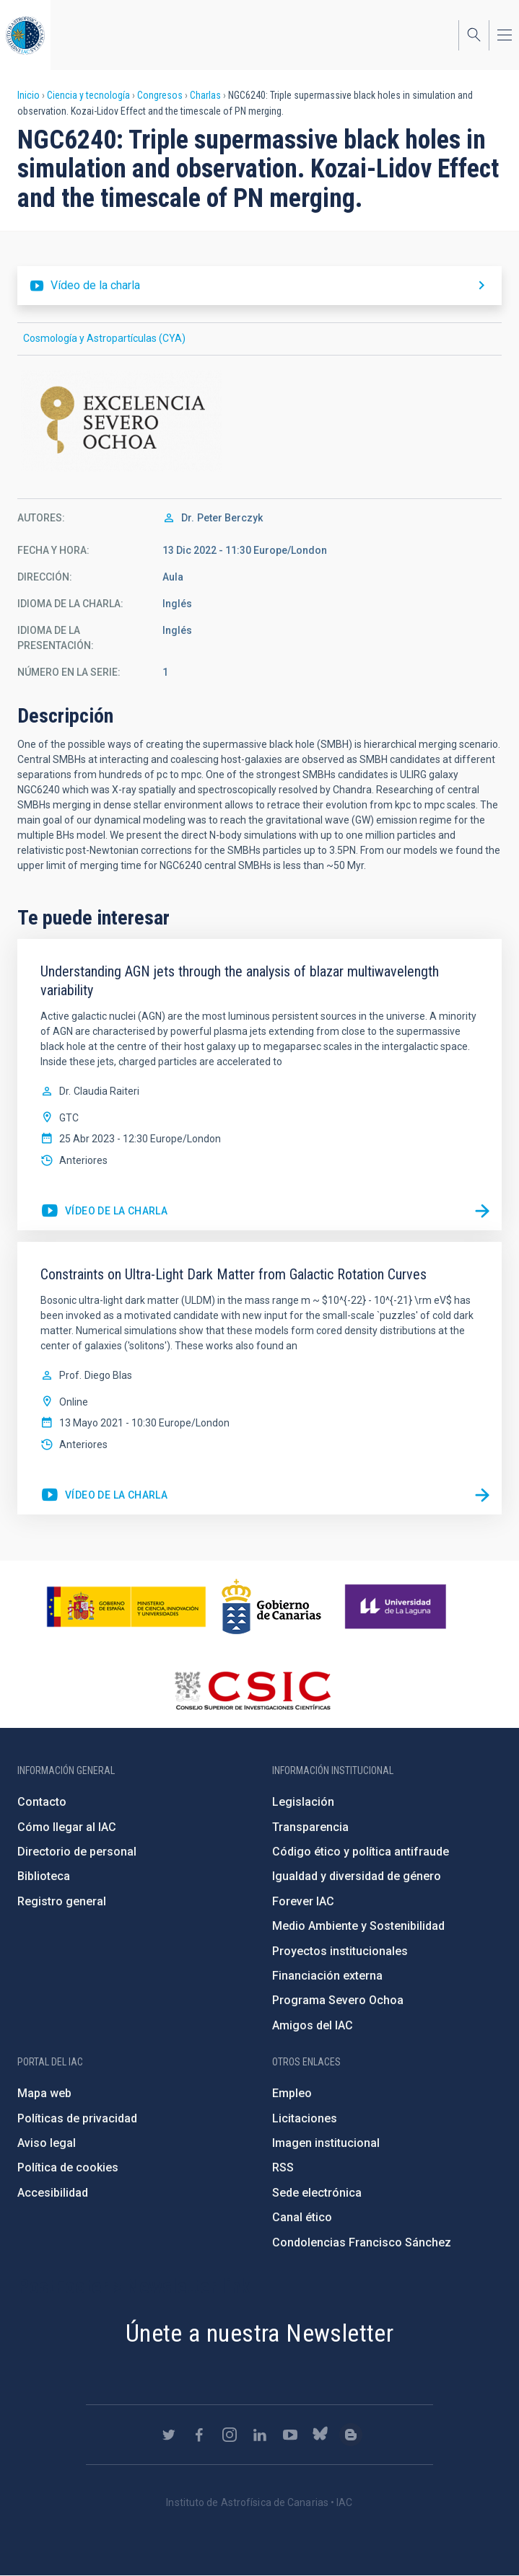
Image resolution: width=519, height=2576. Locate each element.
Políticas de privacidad (77, 2118)
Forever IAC (303, 1901)
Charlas (205, 95)
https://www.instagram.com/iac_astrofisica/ (229, 2435)
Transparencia (310, 1827)
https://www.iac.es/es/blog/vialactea (351, 2435)
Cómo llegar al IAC (66, 1827)
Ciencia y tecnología (88, 95)
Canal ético (302, 2217)
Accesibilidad (52, 2193)
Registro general (61, 1901)
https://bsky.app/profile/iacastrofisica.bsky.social (320, 2435)
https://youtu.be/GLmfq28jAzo (103, 1211)
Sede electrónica (317, 2193)
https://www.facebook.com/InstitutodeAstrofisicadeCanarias (199, 2435)
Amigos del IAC (312, 2025)
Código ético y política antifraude (360, 1851)
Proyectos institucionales (340, 1951)
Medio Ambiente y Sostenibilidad (358, 1926)
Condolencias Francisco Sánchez (361, 2242)
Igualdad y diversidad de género (356, 1876)
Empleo (292, 2093)
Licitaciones (304, 2118)
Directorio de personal (76, 1851)
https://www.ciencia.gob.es (126, 1607)
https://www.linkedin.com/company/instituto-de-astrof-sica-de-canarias (260, 2435)
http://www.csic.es (252, 1690)
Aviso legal (46, 2143)
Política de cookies (67, 2167)
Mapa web (44, 2093)
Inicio (28, 95)
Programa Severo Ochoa (338, 2000)
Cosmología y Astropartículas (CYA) (104, 338)
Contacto (41, 1802)
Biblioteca (43, 1876)
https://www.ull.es (397, 1607)
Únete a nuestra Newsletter (259, 2333)
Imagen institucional (326, 2143)
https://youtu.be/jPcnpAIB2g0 (103, 1495)
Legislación (303, 1802)
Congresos (160, 95)
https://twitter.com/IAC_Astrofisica (169, 2435)
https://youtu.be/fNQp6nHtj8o (259, 286)
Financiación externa (327, 1975)
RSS (283, 2167)
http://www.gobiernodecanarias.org (271, 1607)
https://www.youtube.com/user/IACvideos (290, 2435)
